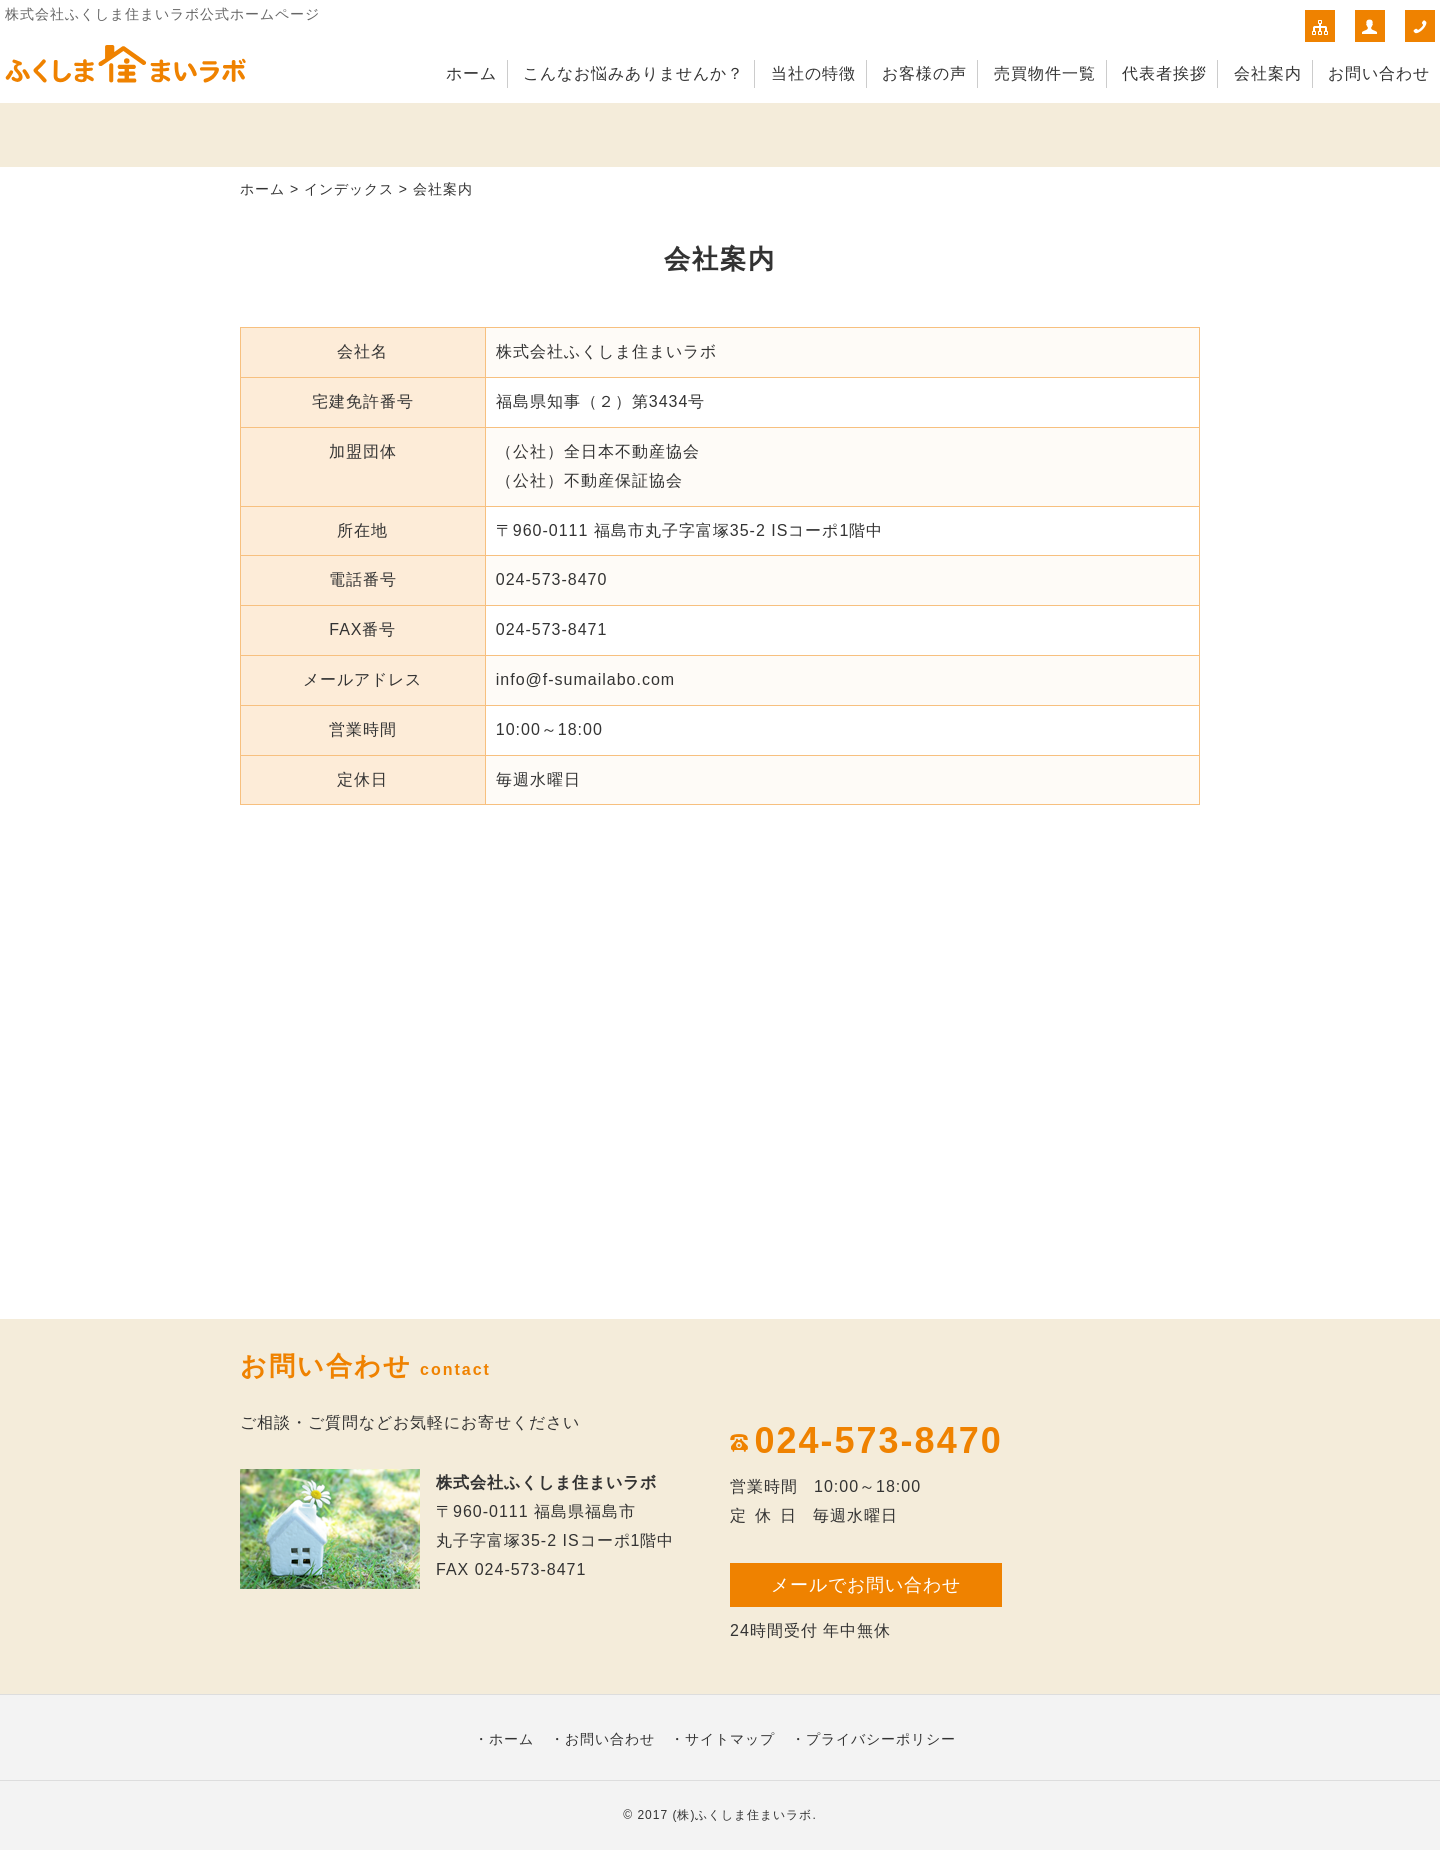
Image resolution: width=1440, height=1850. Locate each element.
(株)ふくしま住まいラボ (742, 1815)
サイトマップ (730, 1739)
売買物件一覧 (1045, 73)
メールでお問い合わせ (866, 1585)
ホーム (471, 73)
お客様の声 (924, 73)
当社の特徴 (813, 73)
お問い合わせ (1379, 73)
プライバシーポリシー (881, 1739)
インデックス (349, 189)
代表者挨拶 (1164, 73)
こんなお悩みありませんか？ (633, 73)
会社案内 (1268, 73)
